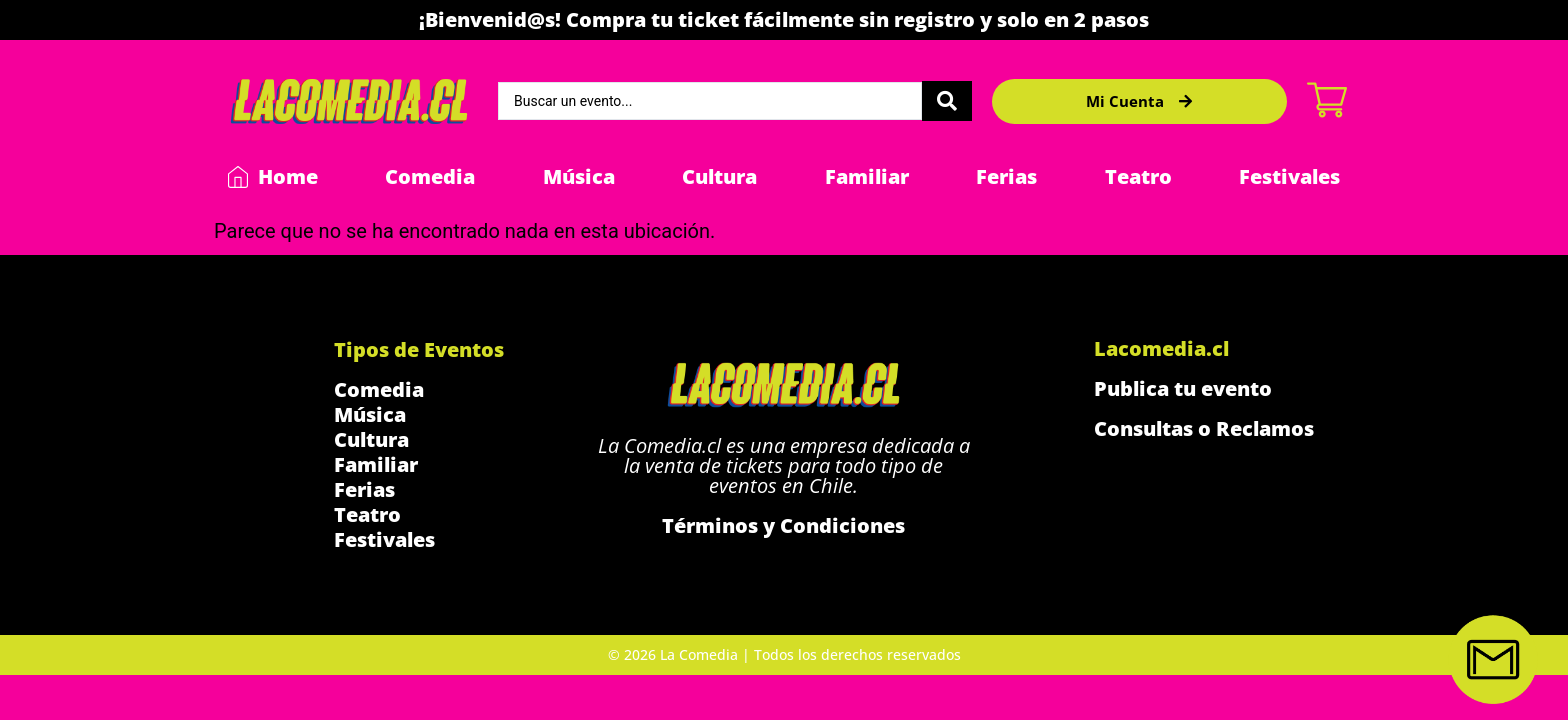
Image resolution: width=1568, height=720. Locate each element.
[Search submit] (947, 101)
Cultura (719, 176)
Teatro (1138, 176)
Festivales (1289, 176)
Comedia (430, 176)
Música (579, 176)
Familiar (867, 176)
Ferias (1006, 176)
